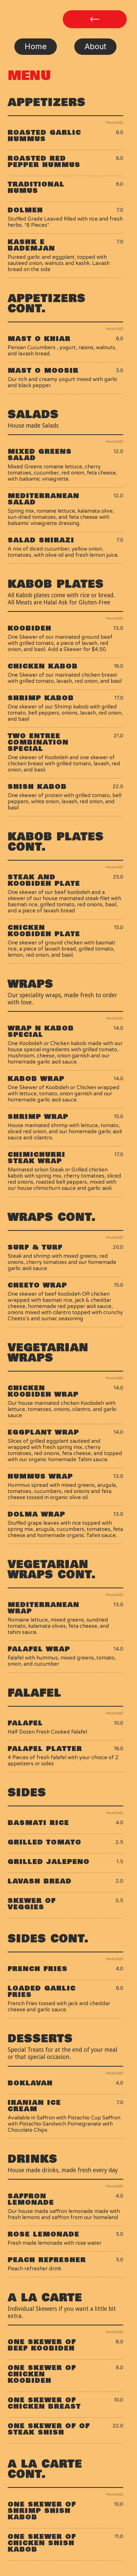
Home (36, 46)
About (95, 46)
